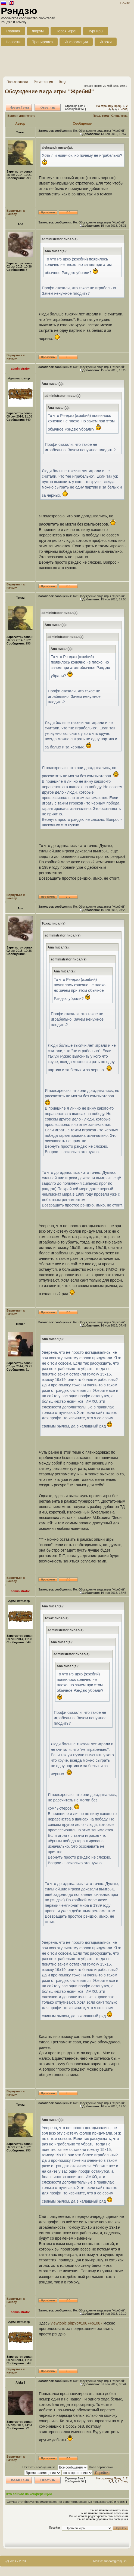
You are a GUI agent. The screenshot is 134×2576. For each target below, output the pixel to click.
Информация (76, 42)
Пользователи (17, 82)
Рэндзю (19, 10)
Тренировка (42, 42)
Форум (38, 31)
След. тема (119, 115)
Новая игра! (65, 31)
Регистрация (43, 82)
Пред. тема (101, 115)
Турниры (95, 31)
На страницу (104, 106)
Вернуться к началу (16, 212)
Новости (13, 42)
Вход (62, 82)
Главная (13, 31)
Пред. (117, 106)
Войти (125, 3)
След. (124, 109)
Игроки (105, 42)
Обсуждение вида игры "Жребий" (49, 91)
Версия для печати (21, 115)
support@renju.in (115, 2561)
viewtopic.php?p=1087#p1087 (76, 2323)
